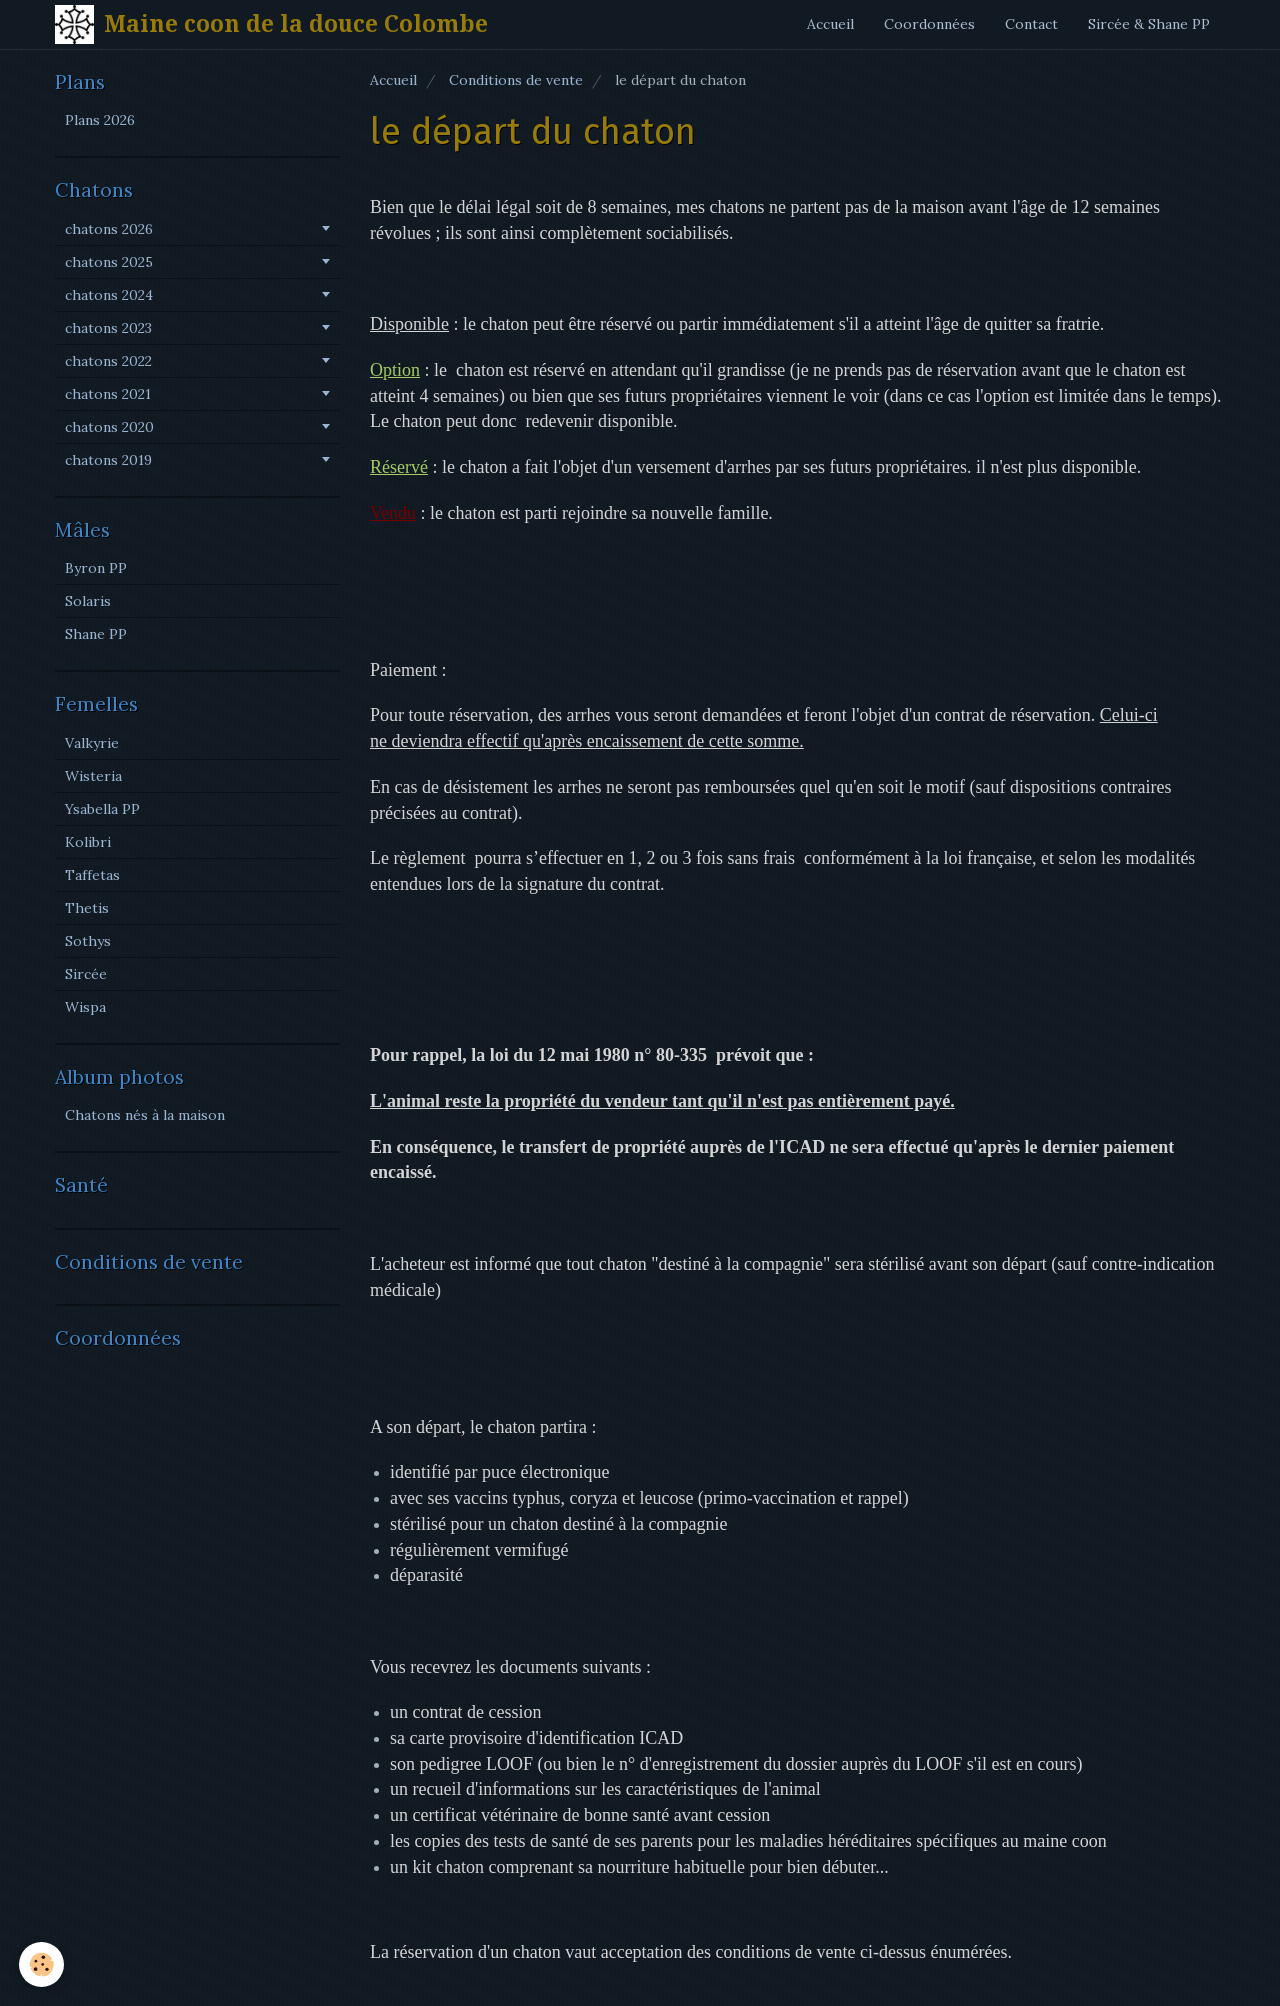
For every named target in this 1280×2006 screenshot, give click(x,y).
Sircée (86, 974)
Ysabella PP (102, 809)
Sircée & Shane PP (1149, 24)
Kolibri (88, 842)
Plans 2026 (100, 120)
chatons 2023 (108, 328)
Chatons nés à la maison (145, 1115)
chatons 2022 (108, 361)
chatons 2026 (109, 229)
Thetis (87, 908)
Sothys (88, 941)
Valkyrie (92, 743)
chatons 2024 (109, 295)
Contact (1031, 24)
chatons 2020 (109, 427)
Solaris (88, 601)
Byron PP (96, 568)
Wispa (85, 1007)
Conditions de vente (516, 80)
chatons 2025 (109, 262)
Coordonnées (929, 24)
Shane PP (96, 634)
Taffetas (92, 875)
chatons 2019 (108, 460)
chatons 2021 (108, 394)
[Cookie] (42, 1964)
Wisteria (93, 776)
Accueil (830, 24)
